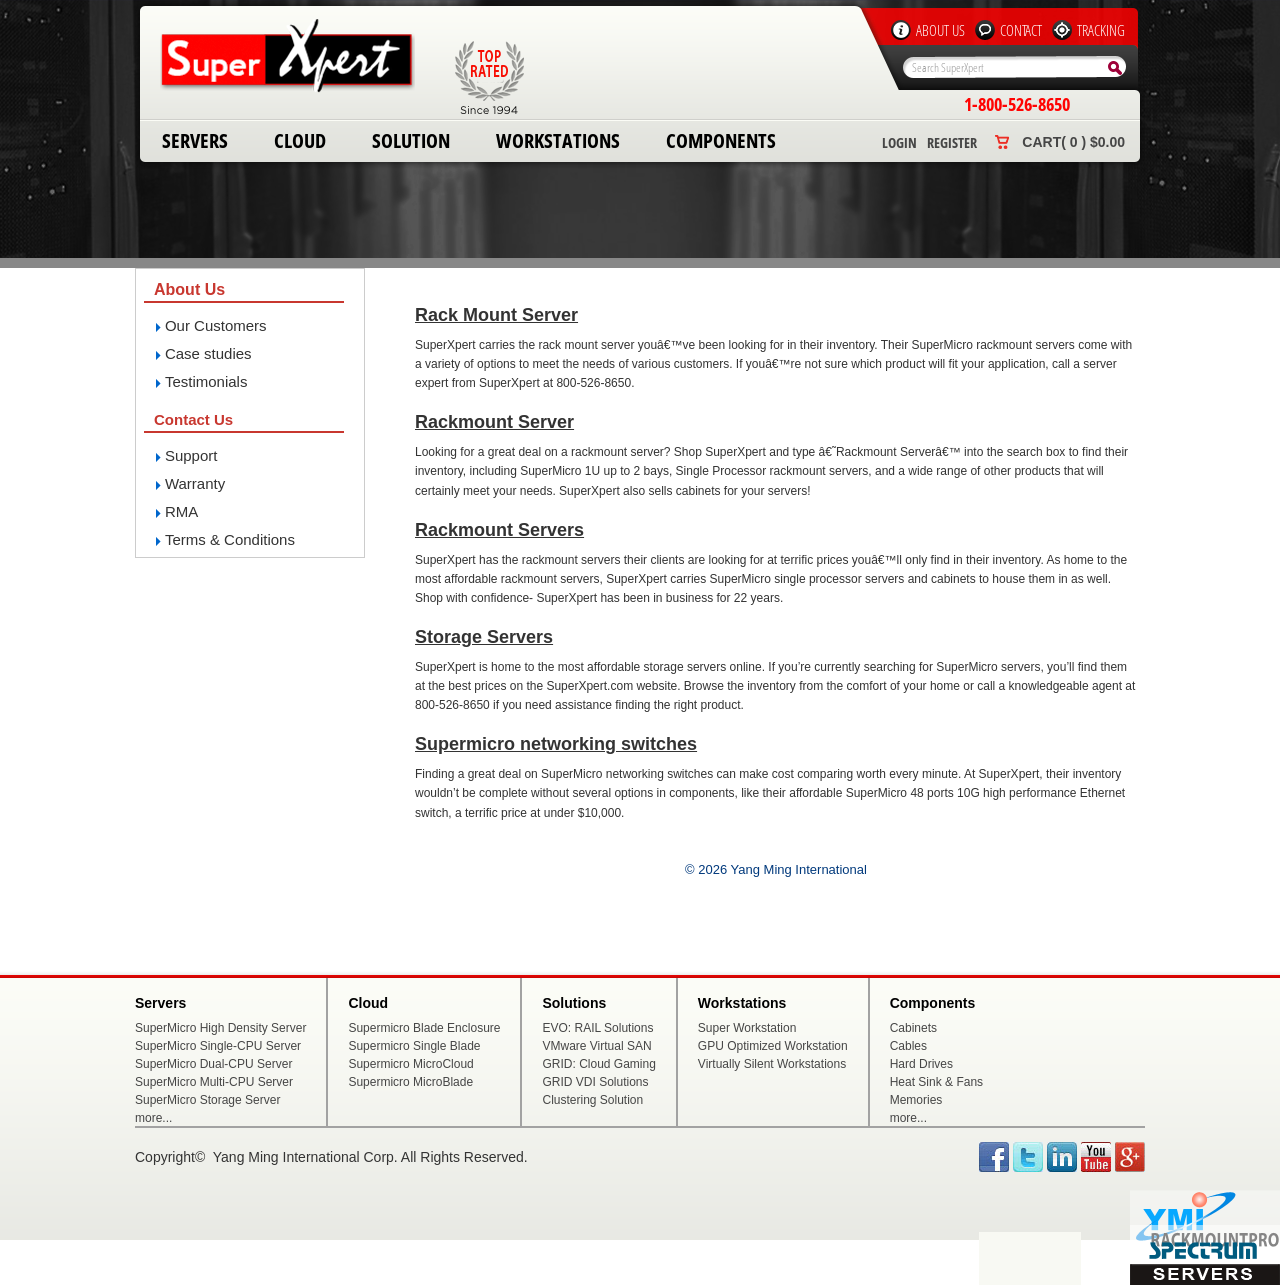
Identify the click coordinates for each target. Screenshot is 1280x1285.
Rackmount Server (494, 422)
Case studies (208, 353)
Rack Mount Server (496, 315)
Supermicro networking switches (556, 744)
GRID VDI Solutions (595, 1082)
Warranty (195, 483)
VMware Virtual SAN (596, 1046)
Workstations (558, 140)
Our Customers (216, 325)
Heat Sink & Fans (936, 1082)
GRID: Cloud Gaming (598, 1064)
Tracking (1101, 30)
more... (153, 1118)
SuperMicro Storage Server (207, 1100)
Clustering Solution (592, 1100)
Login (899, 142)
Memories (916, 1100)
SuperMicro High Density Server (220, 1028)
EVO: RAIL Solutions (597, 1028)
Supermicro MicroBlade (410, 1082)
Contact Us (193, 419)
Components (721, 140)
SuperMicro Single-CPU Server (218, 1046)
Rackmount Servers (499, 530)
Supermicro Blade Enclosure (424, 1028)
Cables (908, 1046)
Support (191, 455)
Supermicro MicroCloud (410, 1064)
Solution (411, 140)
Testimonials (206, 381)
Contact (1021, 30)
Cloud (300, 140)
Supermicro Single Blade (414, 1046)
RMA (181, 511)
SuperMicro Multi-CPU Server (214, 1082)
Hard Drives (921, 1064)
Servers (195, 140)
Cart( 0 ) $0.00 (1073, 142)
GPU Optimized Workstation (773, 1046)
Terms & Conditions (230, 539)
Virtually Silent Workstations (772, 1064)
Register (952, 142)
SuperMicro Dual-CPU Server (213, 1064)
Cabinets (913, 1028)
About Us (940, 30)
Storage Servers (484, 637)
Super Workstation (747, 1028)
